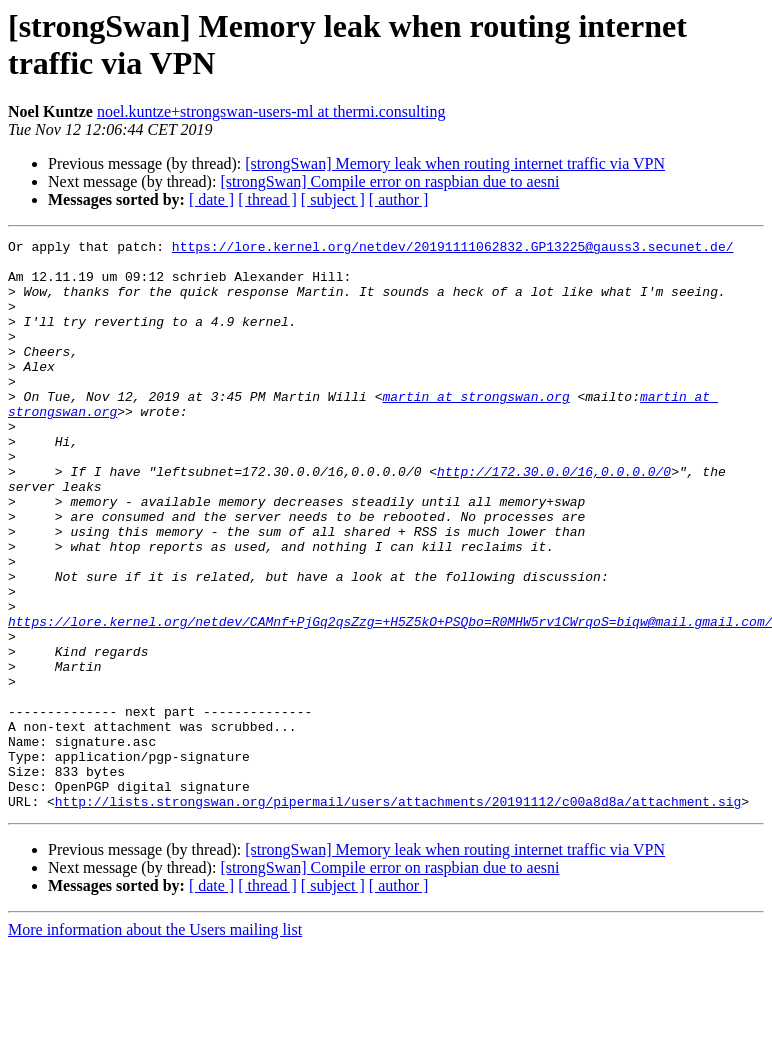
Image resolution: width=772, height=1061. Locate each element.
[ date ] (211, 199)
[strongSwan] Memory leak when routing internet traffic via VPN (455, 163)
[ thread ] (267, 199)
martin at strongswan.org (475, 429)
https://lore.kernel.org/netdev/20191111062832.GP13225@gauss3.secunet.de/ (453, 249)
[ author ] (399, 199)
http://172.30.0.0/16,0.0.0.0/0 (554, 519)
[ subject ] (333, 199)
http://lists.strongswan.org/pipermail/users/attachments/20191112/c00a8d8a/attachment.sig (398, 915)
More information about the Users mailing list (155, 1043)
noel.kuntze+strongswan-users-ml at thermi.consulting (271, 111)
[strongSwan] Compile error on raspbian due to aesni (389, 181)
